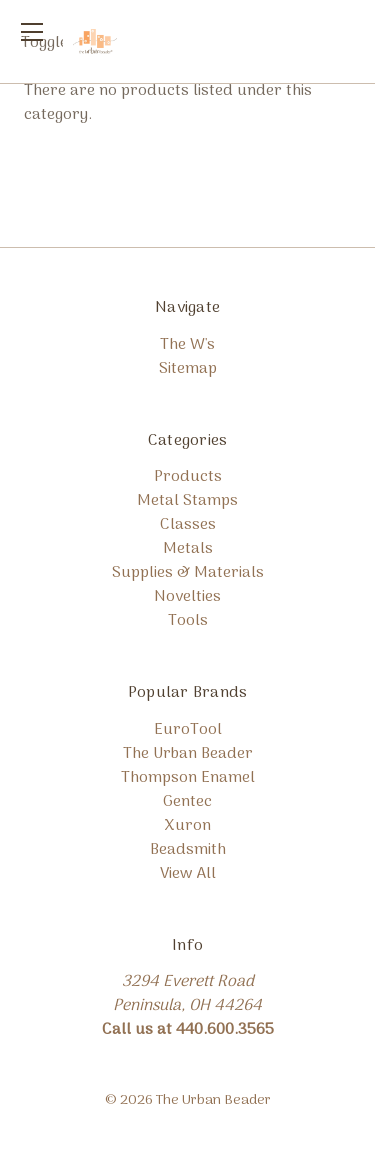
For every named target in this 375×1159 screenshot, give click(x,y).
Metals (188, 549)
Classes (188, 525)
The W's (187, 345)
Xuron (187, 826)
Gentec (187, 802)
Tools (188, 621)
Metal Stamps (187, 501)
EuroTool (188, 730)
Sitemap (188, 369)
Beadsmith (188, 850)
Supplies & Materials (188, 573)
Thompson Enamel (188, 778)
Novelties (187, 597)
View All (188, 874)
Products (188, 477)
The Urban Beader (188, 754)
